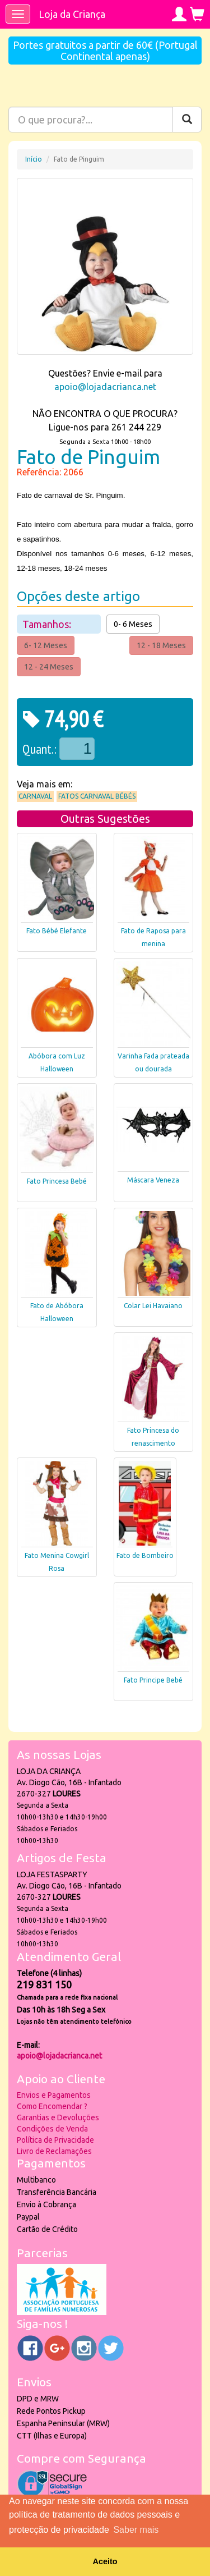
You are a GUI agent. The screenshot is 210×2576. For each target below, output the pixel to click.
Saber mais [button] (135, 2529)
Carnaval (35, 796)
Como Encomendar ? (52, 2106)
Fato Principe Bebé (153, 1680)
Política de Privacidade (55, 2139)
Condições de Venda (52, 2128)
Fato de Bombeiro (145, 1555)
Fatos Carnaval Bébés (97, 796)
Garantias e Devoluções (58, 2117)
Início (33, 159)
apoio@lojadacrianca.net (105, 387)
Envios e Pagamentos (54, 2095)
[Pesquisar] (187, 119)
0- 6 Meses (133, 624)
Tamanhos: (47, 624)
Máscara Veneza (153, 1180)
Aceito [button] (105, 2561)
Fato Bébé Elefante (56, 930)
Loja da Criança (72, 14)
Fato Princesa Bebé (57, 1181)
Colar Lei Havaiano (153, 1305)
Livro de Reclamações (54, 2151)
